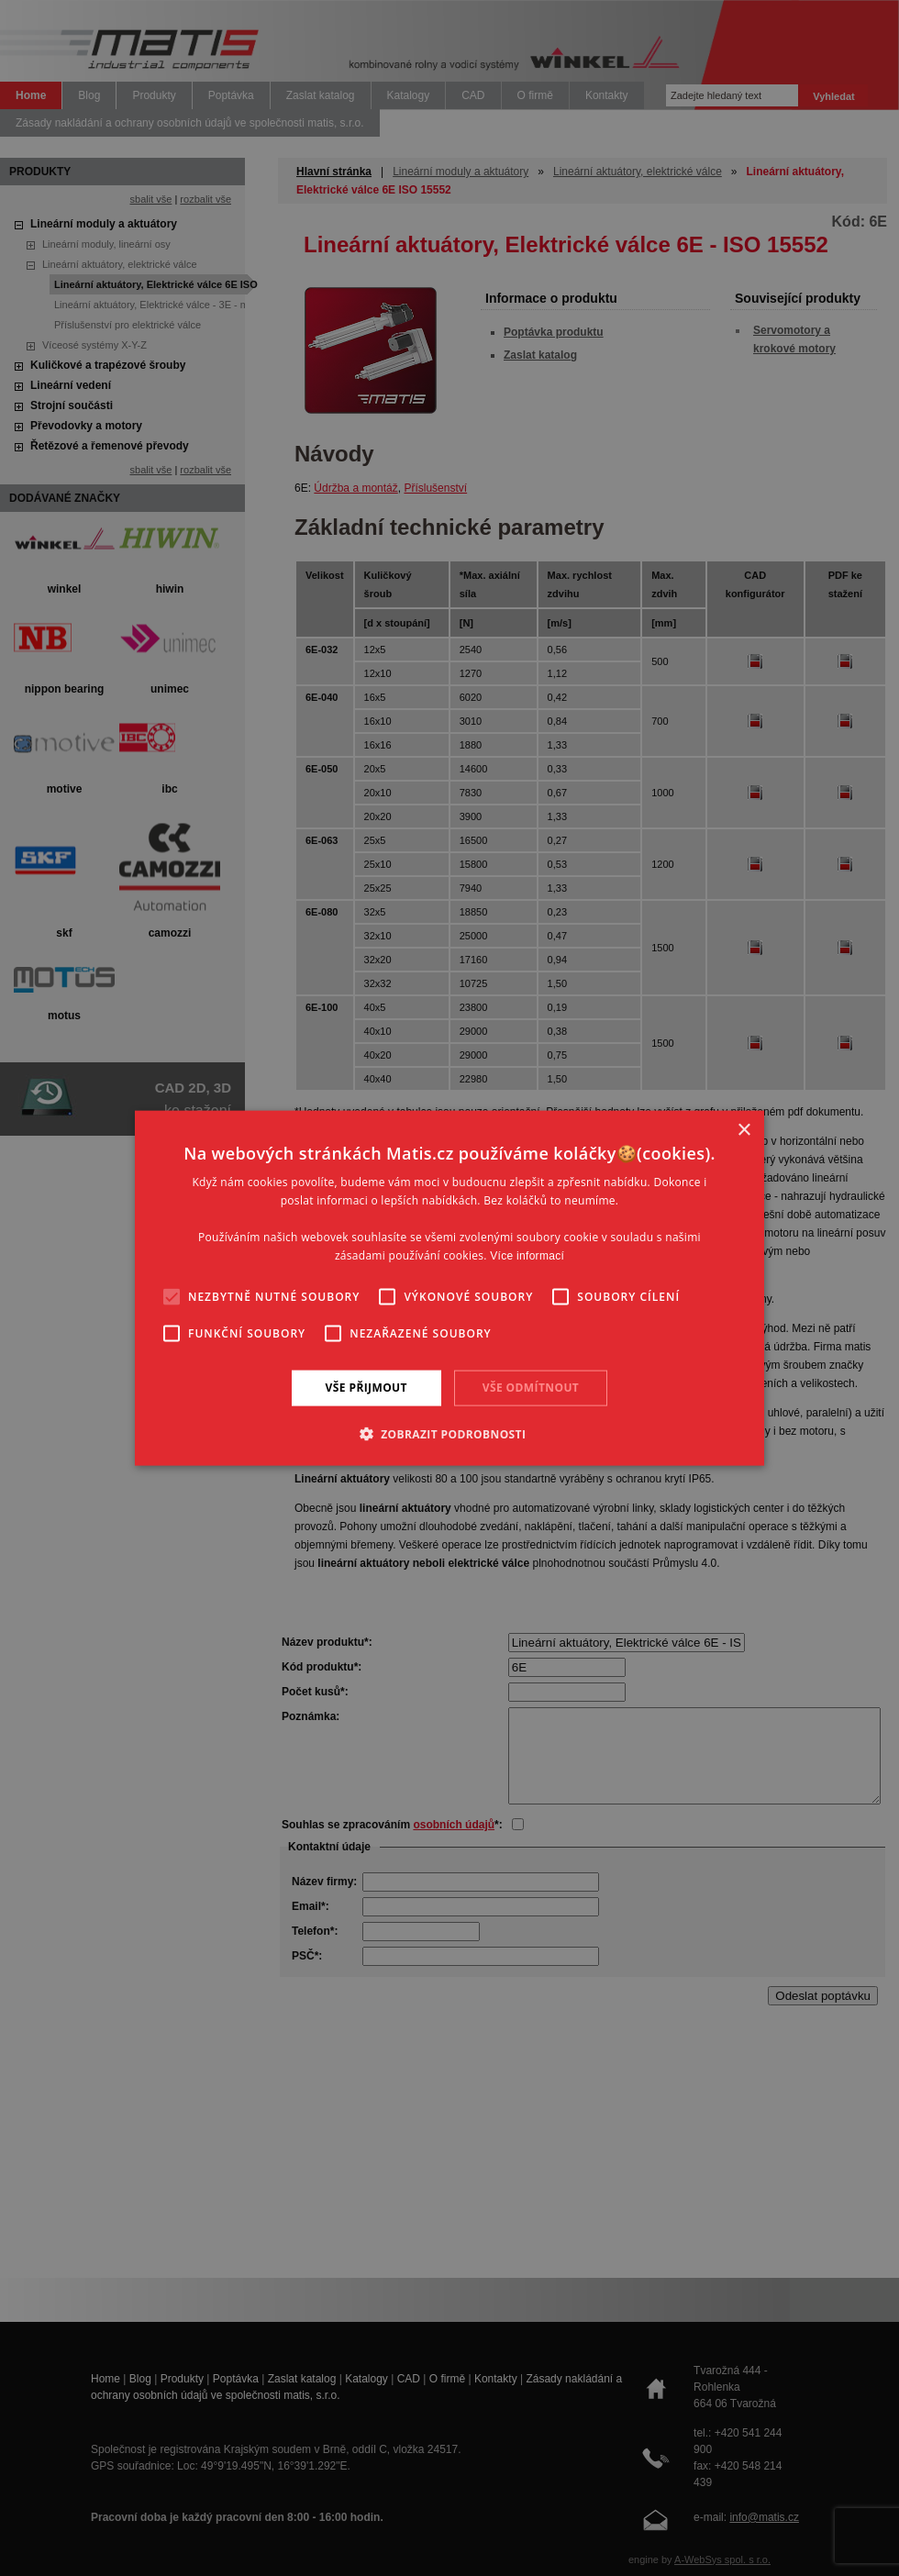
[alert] (449, 1288)
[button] (450, 1433)
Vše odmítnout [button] (531, 1387)
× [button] (743, 1131)
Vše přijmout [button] (366, 1387)
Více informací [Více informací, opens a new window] (527, 1255)
